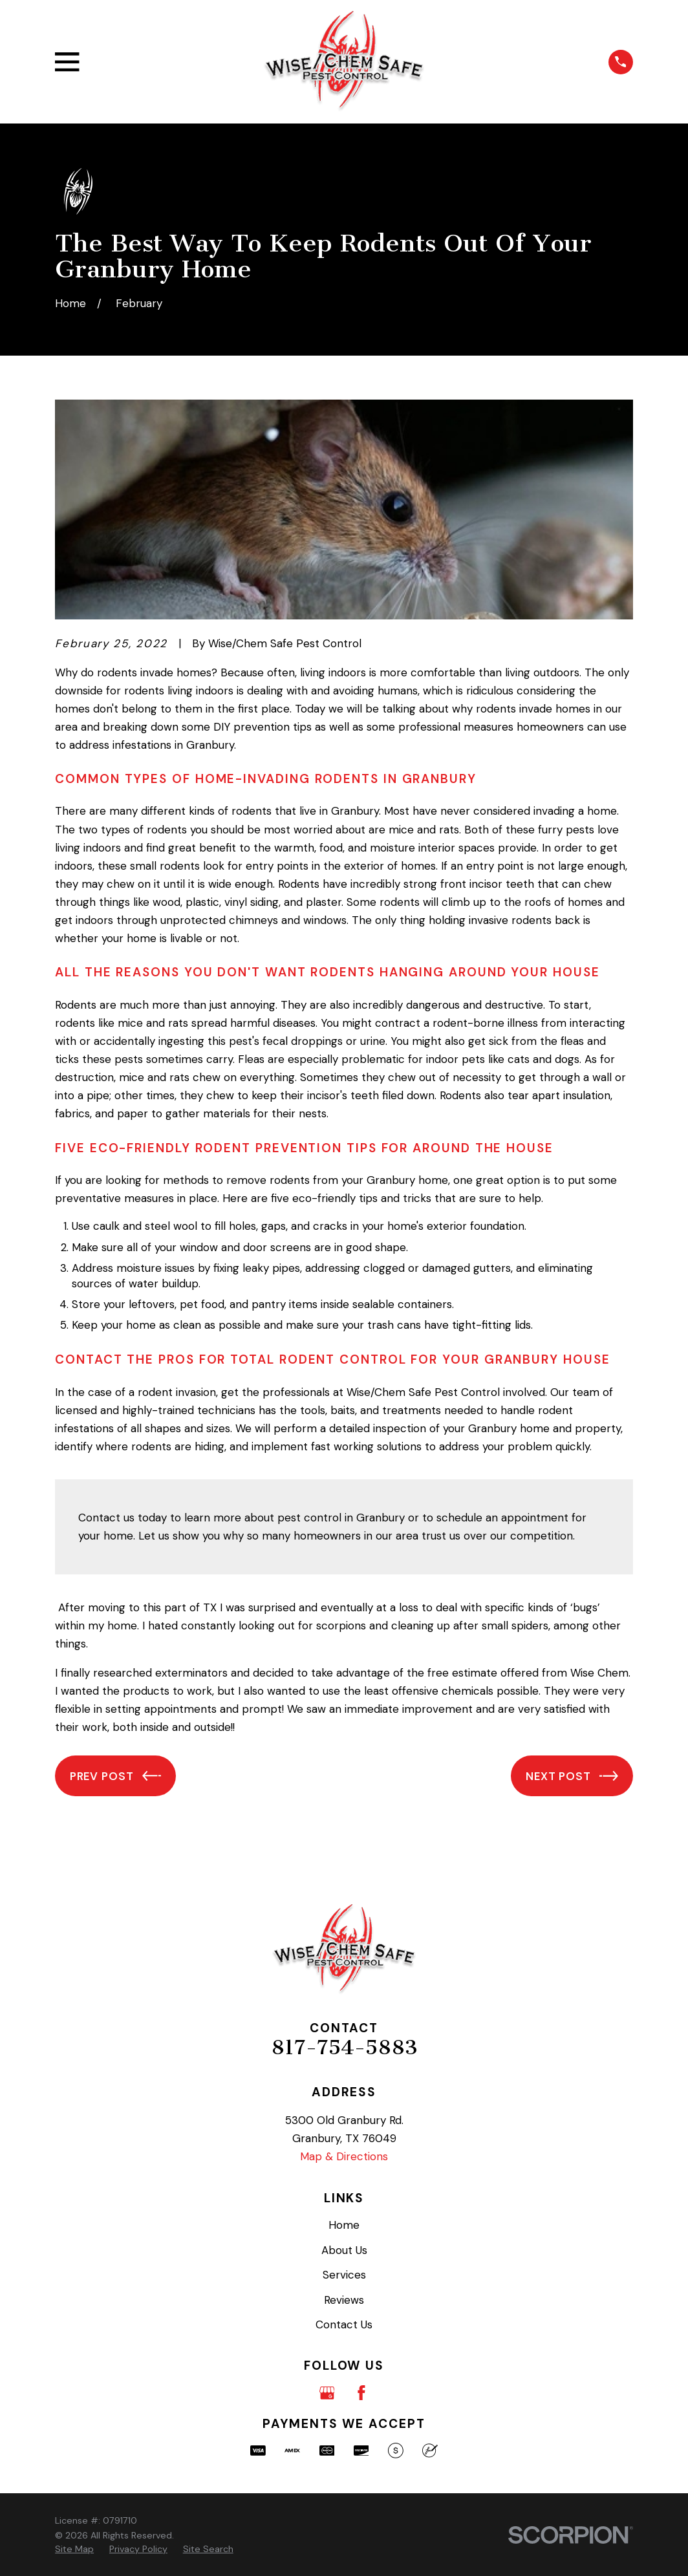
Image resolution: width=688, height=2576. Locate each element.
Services (344, 2275)
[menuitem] (74, 2549)
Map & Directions (344, 2156)
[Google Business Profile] (327, 2393)
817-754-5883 (344, 2047)
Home (344, 2225)
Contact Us (344, 2324)
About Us (344, 2250)
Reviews (344, 2300)
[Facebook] (361, 2393)
